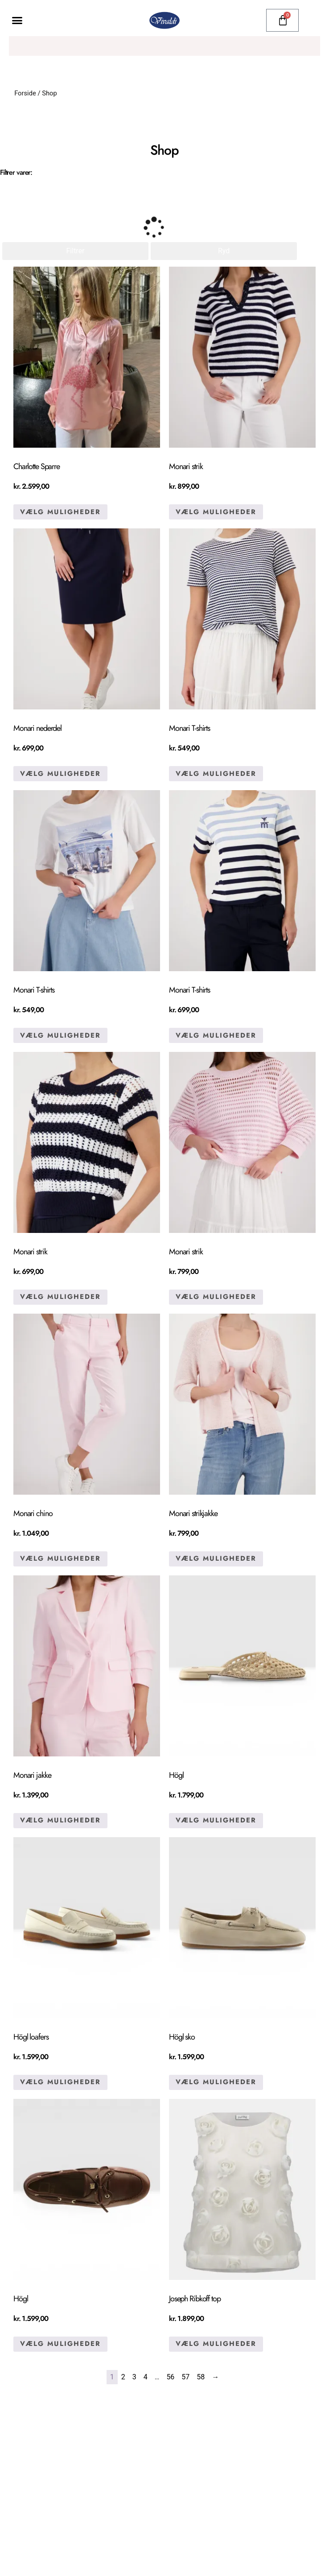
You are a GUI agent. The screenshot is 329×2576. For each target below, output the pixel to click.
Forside (25, 93)
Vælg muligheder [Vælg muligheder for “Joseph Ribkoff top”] (216, 2344)
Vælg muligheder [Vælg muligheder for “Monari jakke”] (60, 1820)
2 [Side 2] (123, 2376)
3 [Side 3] (134, 2376)
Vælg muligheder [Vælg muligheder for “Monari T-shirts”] (216, 773)
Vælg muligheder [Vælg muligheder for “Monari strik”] (216, 511)
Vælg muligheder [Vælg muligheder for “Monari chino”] (60, 1558)
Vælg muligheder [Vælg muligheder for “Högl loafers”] (60, 2082)
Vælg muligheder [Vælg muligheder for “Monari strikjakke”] (216, 1558)
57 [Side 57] (185, 2376)
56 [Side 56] (170, 2376)
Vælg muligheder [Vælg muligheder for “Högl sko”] (216, 2082)
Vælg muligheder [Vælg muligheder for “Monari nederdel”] (60, 773)
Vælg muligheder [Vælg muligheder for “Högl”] (216, 1820)
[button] (17, 20)
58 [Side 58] (201, 2376)
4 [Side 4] (146, 2376)
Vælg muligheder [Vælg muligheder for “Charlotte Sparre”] (60, 511)
